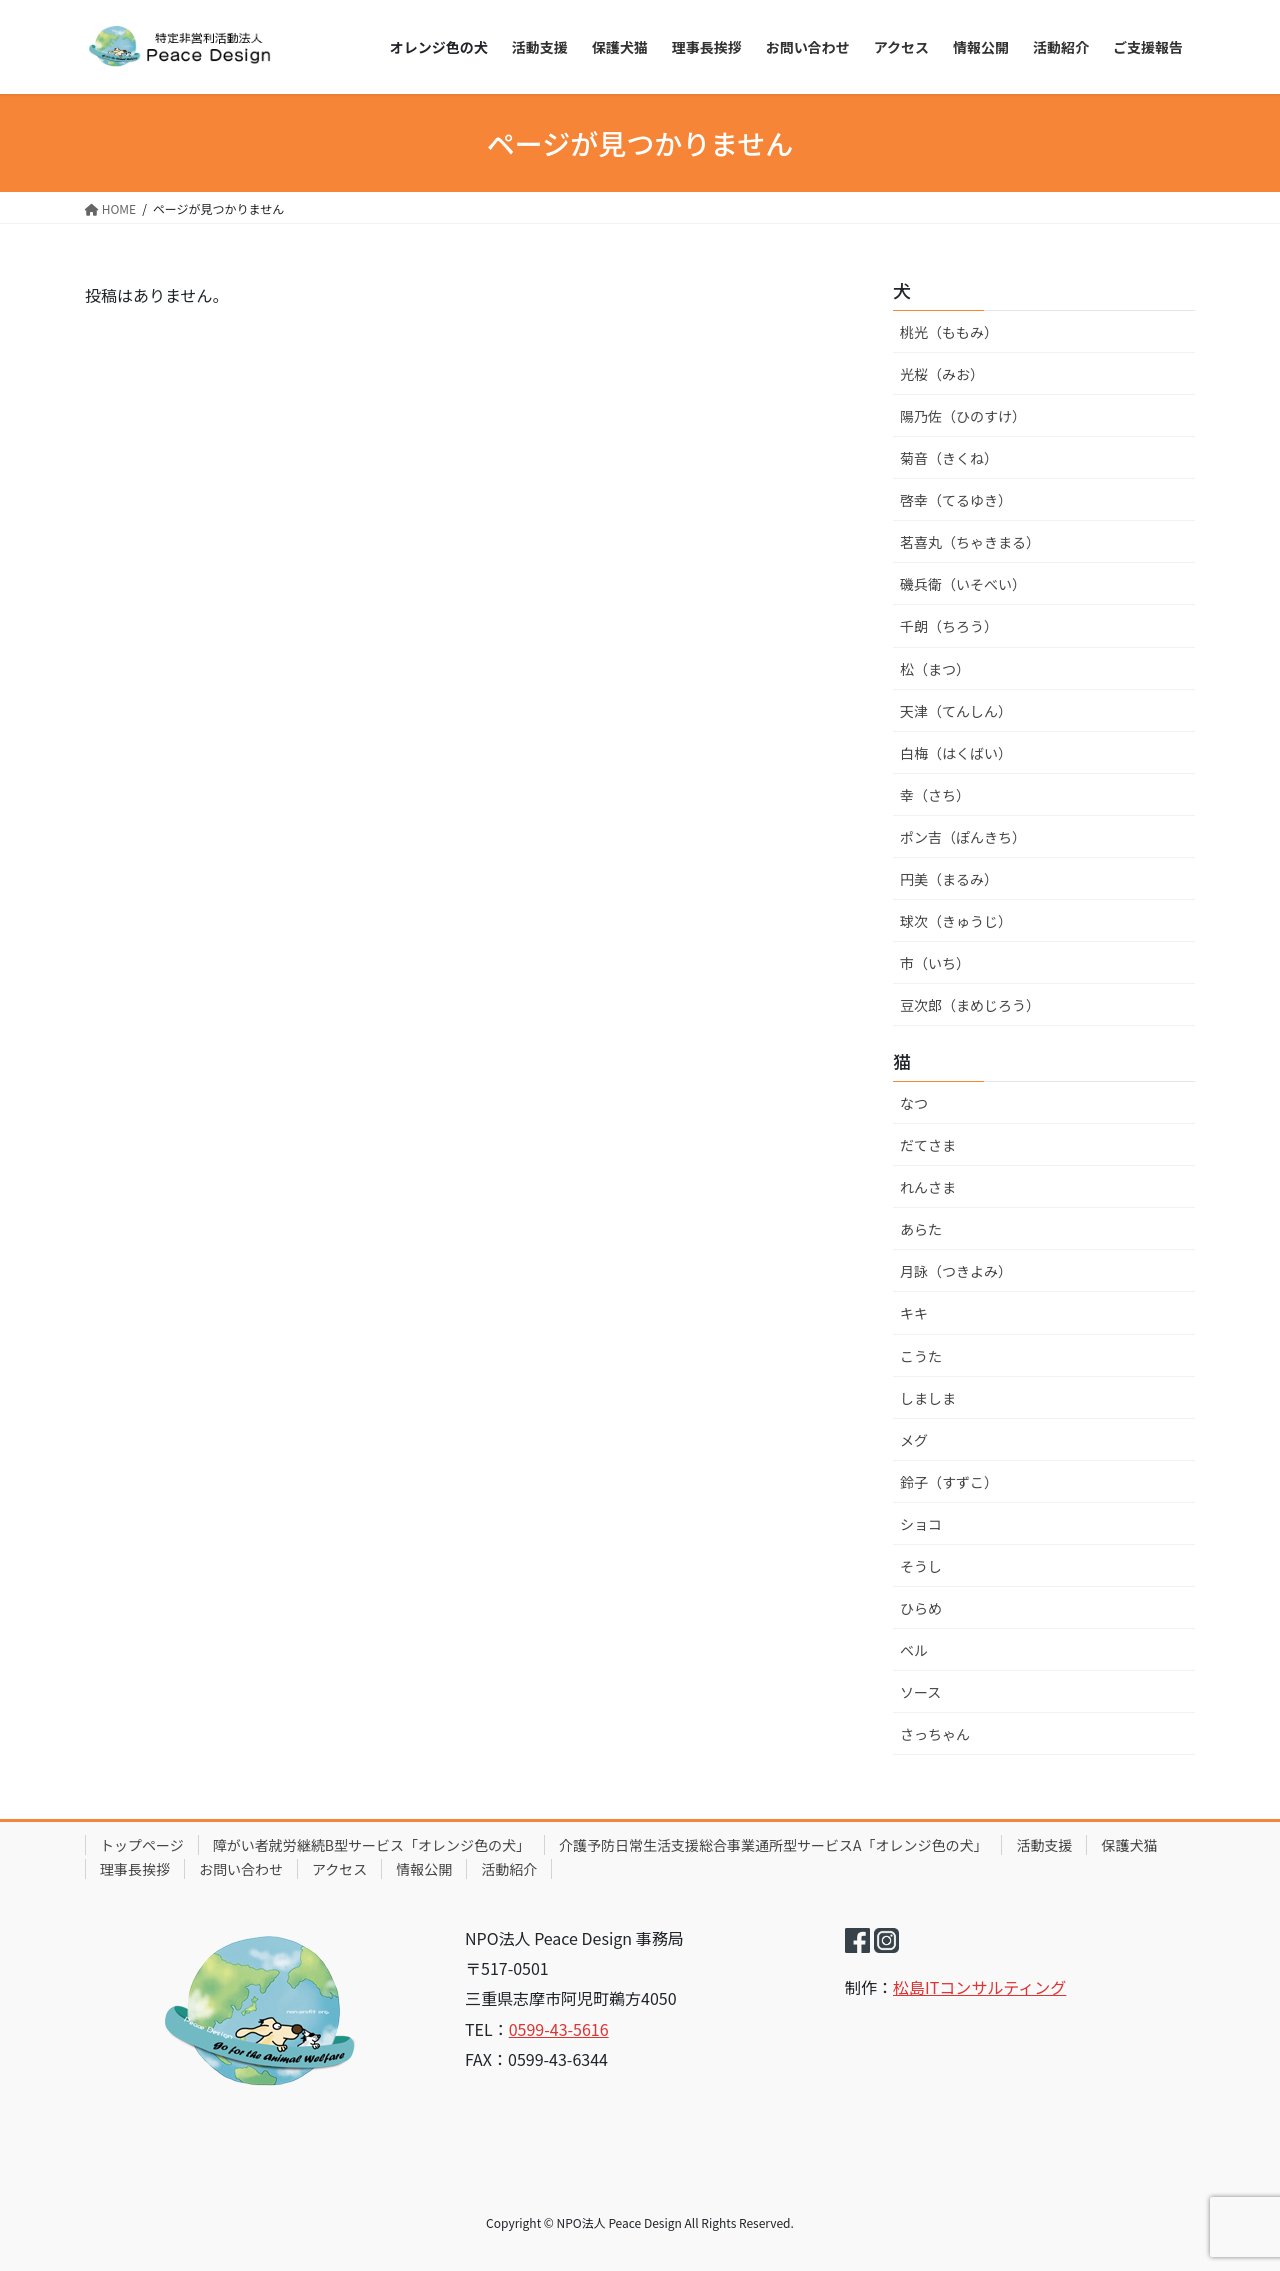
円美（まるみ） (949, 879)
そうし (921, 1566)
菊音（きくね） (949, 458)
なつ (914, 1103)
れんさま (928, 1187)
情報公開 (424, 1869)
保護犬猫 (1129, 1845)
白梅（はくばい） (956, 753)
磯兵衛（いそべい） (963, 584)
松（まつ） (935, 669)
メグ (914, 1440)
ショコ (921, 1524)
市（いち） (935, 963)
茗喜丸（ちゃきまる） (970, 542)
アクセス (339, 1869)
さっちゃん (935, 1734)
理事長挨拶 (135, 1869)
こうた (921, 1356)
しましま (928, 1398)
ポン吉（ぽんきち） (963, 837)
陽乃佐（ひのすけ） (963, 416)
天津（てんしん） (956, 711)
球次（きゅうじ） (956, 921)
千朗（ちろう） (949, 626)
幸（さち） (935, 795)
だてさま (928, 1145)
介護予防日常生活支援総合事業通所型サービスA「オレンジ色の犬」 (773, 1845)
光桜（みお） (942, 374)
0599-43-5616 (559, 2029)
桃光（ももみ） (949, 332)
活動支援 (1044, 1845)
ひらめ (921, 1608)
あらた (921, 1229)
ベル (914, 1650)
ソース (920, 1692)
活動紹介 (509, 1869)
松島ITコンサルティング (979, 1987)
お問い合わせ (241, 1869)
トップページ (142, 1845)
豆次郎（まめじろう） (970, 1005)
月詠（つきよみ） (956, 1271)
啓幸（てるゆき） (956, 500)
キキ (914, 1313)
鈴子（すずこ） (949, 1482)
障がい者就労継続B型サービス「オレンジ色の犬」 (371, 1845)
